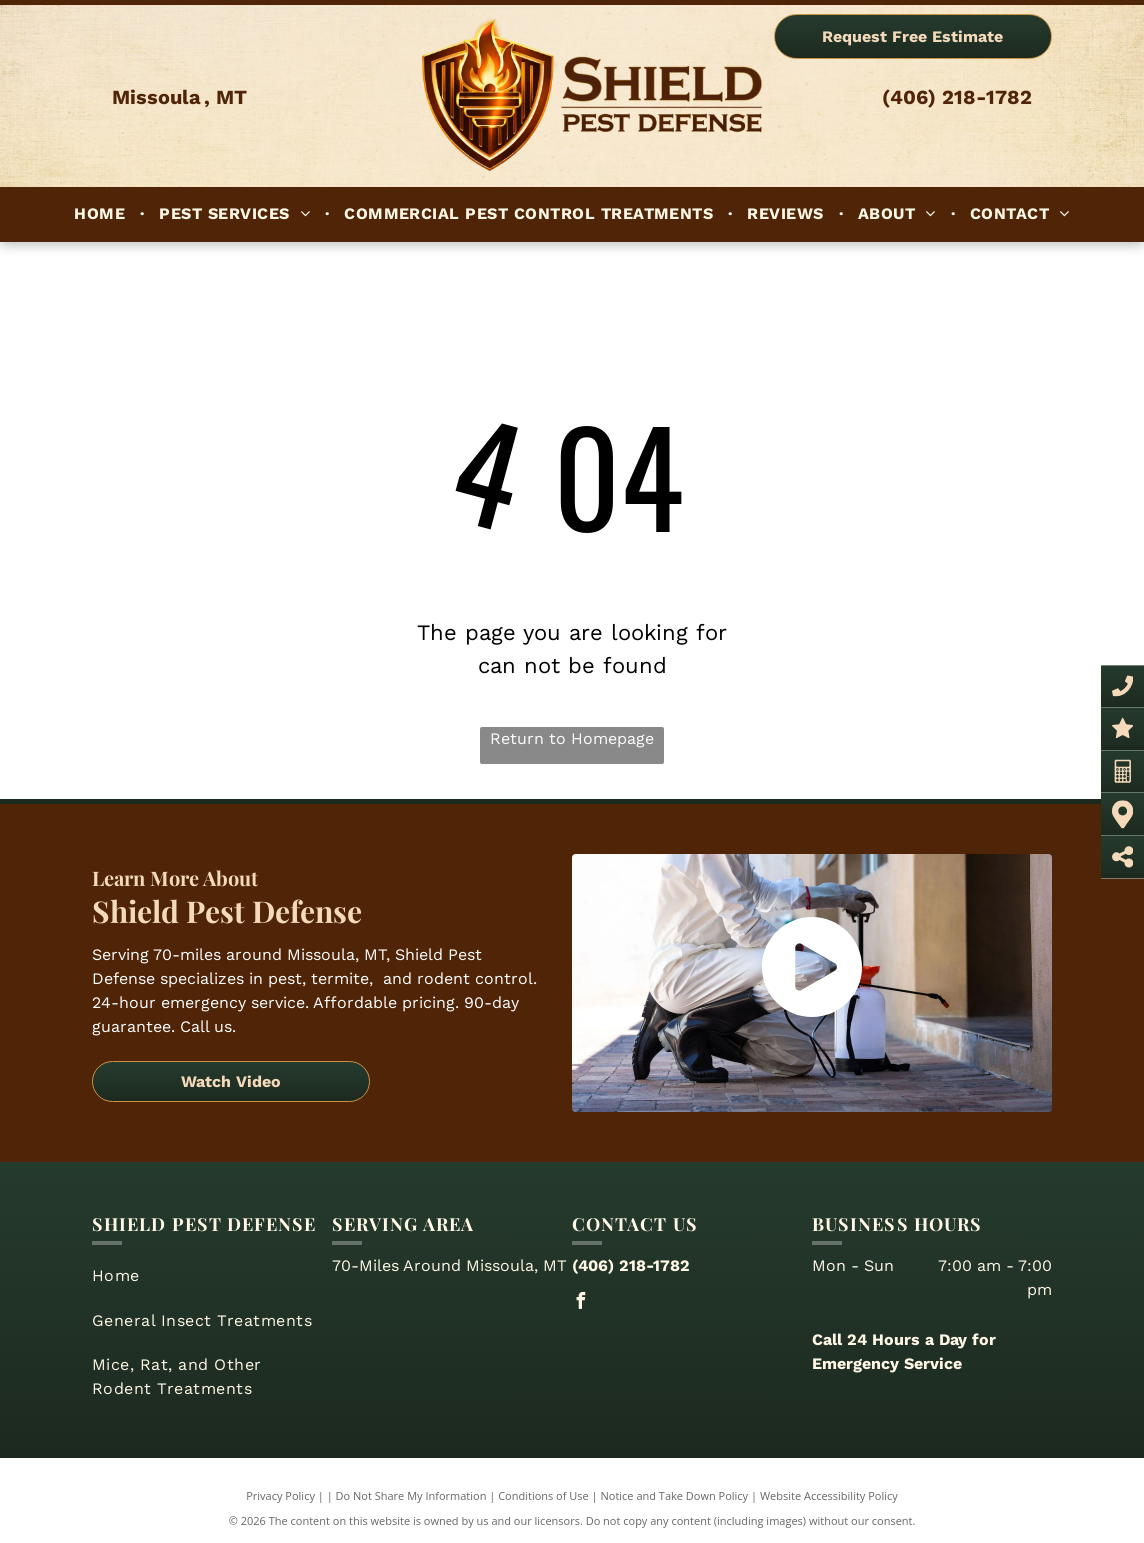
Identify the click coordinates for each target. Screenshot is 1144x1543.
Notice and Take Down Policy (675, 1495)
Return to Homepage (572, 738)
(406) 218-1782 (957, 97)
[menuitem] (101, 214)
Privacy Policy (280, 1495)
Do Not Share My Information (411, 1495)
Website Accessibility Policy (829, 1495)
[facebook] (580, 1303)
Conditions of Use (543, 1495)
